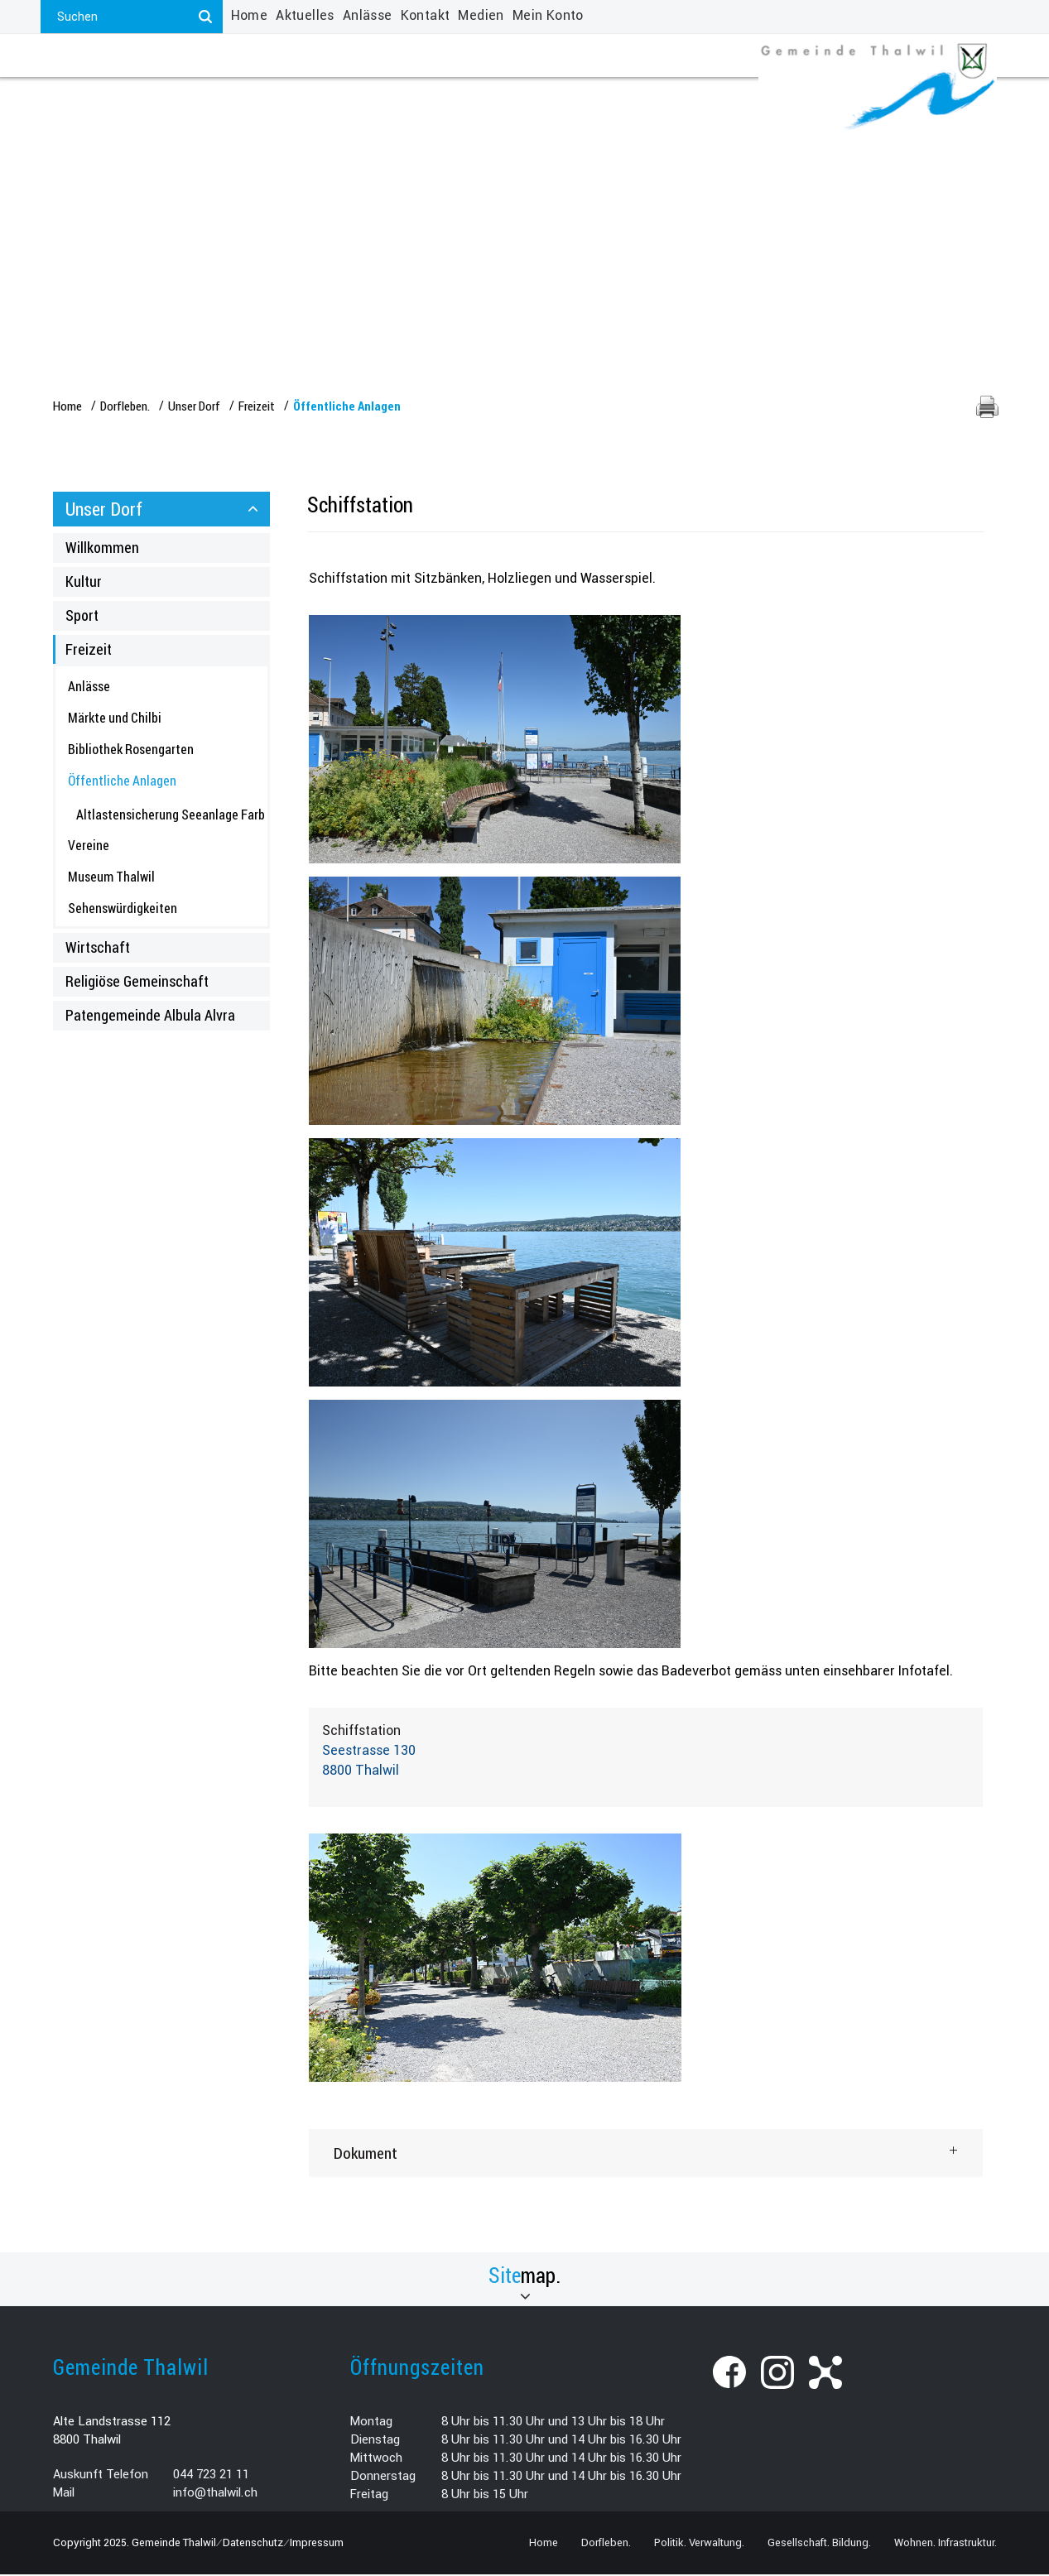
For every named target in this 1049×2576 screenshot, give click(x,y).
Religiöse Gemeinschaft (137, 982)
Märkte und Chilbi (114, 719)
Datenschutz (253, 2544)
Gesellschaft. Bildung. (442, 97)
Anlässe (367, 15)
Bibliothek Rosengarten (131, 750)
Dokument (365, 2154)
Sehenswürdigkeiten (122, 909)
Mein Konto (548, 15)
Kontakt (425, 15)
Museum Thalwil (111, 878)
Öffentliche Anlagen (157, 781)
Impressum (317, 2544)
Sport (82, 617)
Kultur (83, 583)
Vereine (88, 847)
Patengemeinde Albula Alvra (150, 1016)
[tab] (646, 2155)
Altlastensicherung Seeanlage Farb (170, 815)
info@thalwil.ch (215, 2494)
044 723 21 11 (211, 2475)
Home (249, 15)
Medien (480, 15)
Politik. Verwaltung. (253, 97)
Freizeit (88, 651)
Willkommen (102, 549)
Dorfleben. (107, 97)
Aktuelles (305, 15)
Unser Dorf (103, 510)
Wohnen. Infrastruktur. (642, 97)
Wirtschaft (97, 949)
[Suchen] (206, 16)
